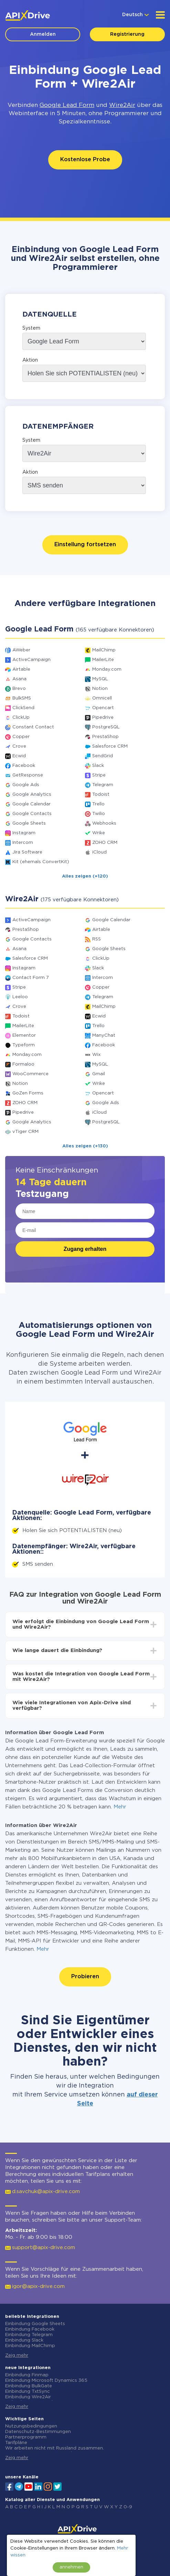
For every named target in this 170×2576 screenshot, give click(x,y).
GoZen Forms (27, 1093)
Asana (19, 679)
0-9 (128, 2507)
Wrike (98, 833)
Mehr (120, 1807)
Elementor (24, 1035)
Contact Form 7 (30, 978)
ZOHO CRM (104, 843)
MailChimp (104, 650)
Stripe (99, 775)
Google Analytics (31, 794)
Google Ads (25, 785)
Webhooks (104, 823)
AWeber (21, 650)
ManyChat (103, 1035)
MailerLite (103, 660)
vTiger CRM (25, 1132)
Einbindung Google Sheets (35, 2324)
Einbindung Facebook (29, 2329)
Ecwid (19, 756)
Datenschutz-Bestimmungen (38, 2432)
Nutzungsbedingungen (31, 2426)
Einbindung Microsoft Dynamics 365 (46, 2380)
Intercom (22, 843)
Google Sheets (29, 823)
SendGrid (102, 756)
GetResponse (27, 775)
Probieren (85, 1976)
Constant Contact (33, 727)
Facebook (23, 766)
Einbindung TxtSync (27, 2391)
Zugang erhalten (85, 1249)
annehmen (71, 2567)
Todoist (100, 794)
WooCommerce (30, 1074)
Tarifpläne (16, 2443)
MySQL (100, 679)
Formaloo (23, 1064)
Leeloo (20, 997)
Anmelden (43, 34)
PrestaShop (105, 737)
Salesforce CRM (110, 746)
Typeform (23, 1045)
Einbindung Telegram (29, 2335)
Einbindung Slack (24, 2340)
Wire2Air (122, 105)
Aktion (30, 360)
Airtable (21, 669)
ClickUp (21, 717)
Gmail (98, 1074)
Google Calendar (31, 804)
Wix (96, 1055)
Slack (98, 766)
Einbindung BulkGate (28, 2386)
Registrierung (127, 34)
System (31, 328)
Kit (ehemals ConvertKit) (40, 862)
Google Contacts (32, 814)
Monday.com (106, 669)
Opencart (103, 708)
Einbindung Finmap (27, 2375)
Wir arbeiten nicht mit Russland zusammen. (54, 2448)
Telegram (102, 785)
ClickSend (23, 708)
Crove (19, 746)
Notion (100, 689)
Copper (21, 737)
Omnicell (102, 698)
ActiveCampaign (31, 660)
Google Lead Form (67, 105)
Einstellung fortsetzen (85, 544)
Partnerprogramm (25, 2437)
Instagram (23, 833)
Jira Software (27, 852)
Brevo (19, 689)
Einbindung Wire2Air (28, 2397)
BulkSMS (21, 698)
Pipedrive (103, 717)
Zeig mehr (16, 2355)
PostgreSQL (106, 727)
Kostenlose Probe (85, 159)
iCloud (99, 852)
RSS (96, 939)
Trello (98, 804)
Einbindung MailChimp (30, 2346)
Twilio (98, 814)
